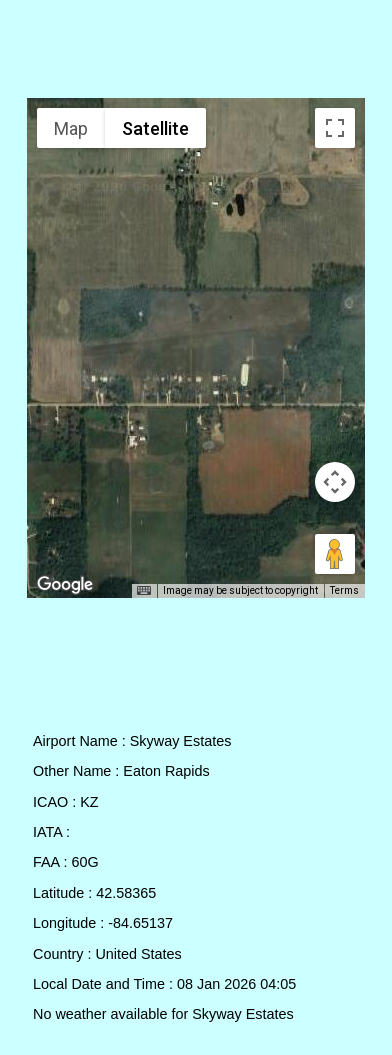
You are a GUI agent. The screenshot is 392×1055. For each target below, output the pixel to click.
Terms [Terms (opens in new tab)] (344, 590)
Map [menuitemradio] (71, 128)
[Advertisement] (196, 53)
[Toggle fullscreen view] (335, 128)
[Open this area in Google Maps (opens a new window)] (65, 585)
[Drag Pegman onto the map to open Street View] (335, 554)
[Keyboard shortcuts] (144, 591)
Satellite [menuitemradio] (155, 128)
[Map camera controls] (335, 482)
